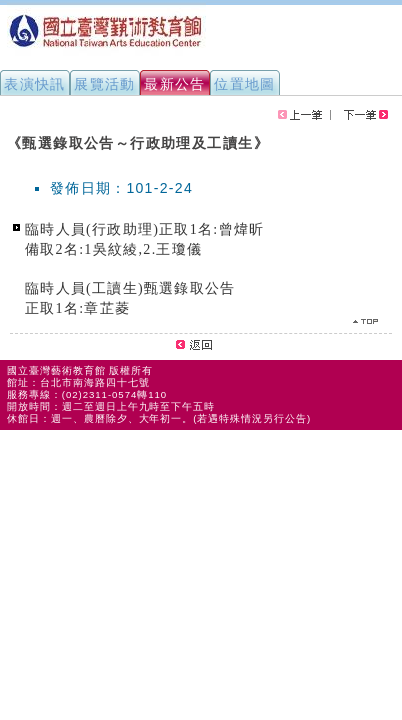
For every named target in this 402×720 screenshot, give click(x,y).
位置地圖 (245, 84)
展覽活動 (105, 84)
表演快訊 (35, 84)
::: (8, 134)
